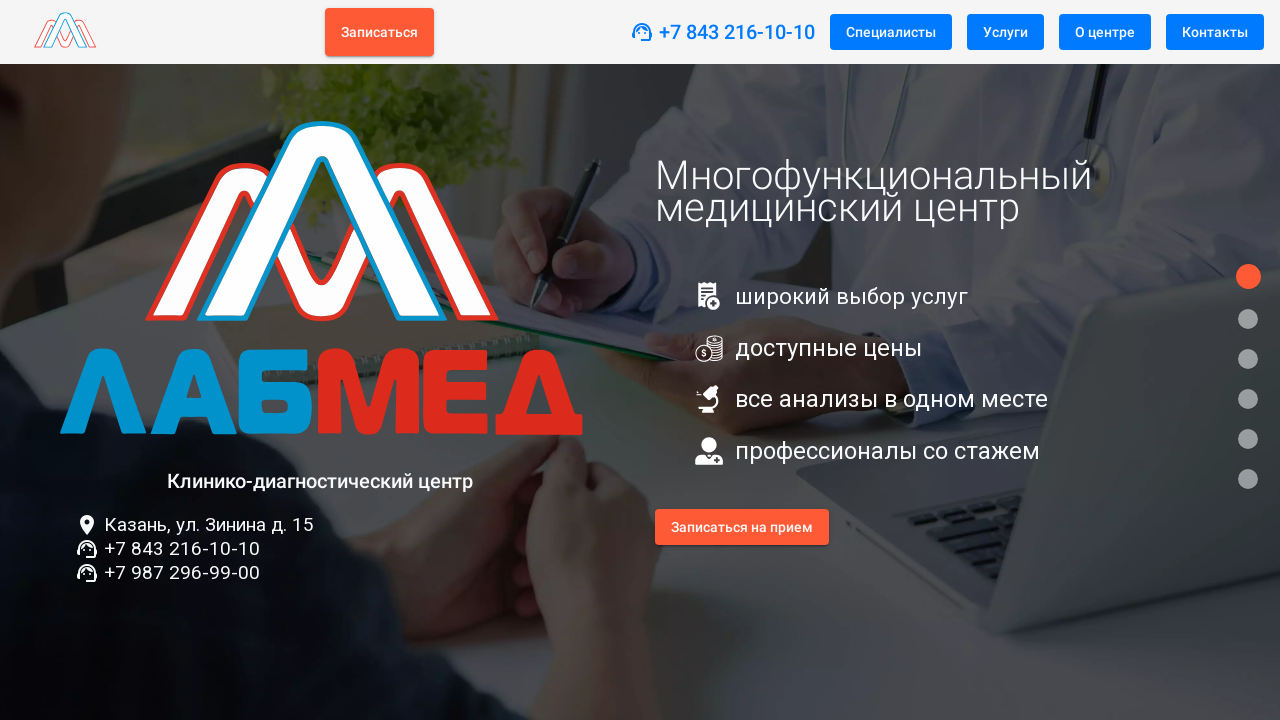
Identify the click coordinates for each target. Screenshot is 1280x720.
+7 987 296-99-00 (182, 572)
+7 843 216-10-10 (737, 32)
